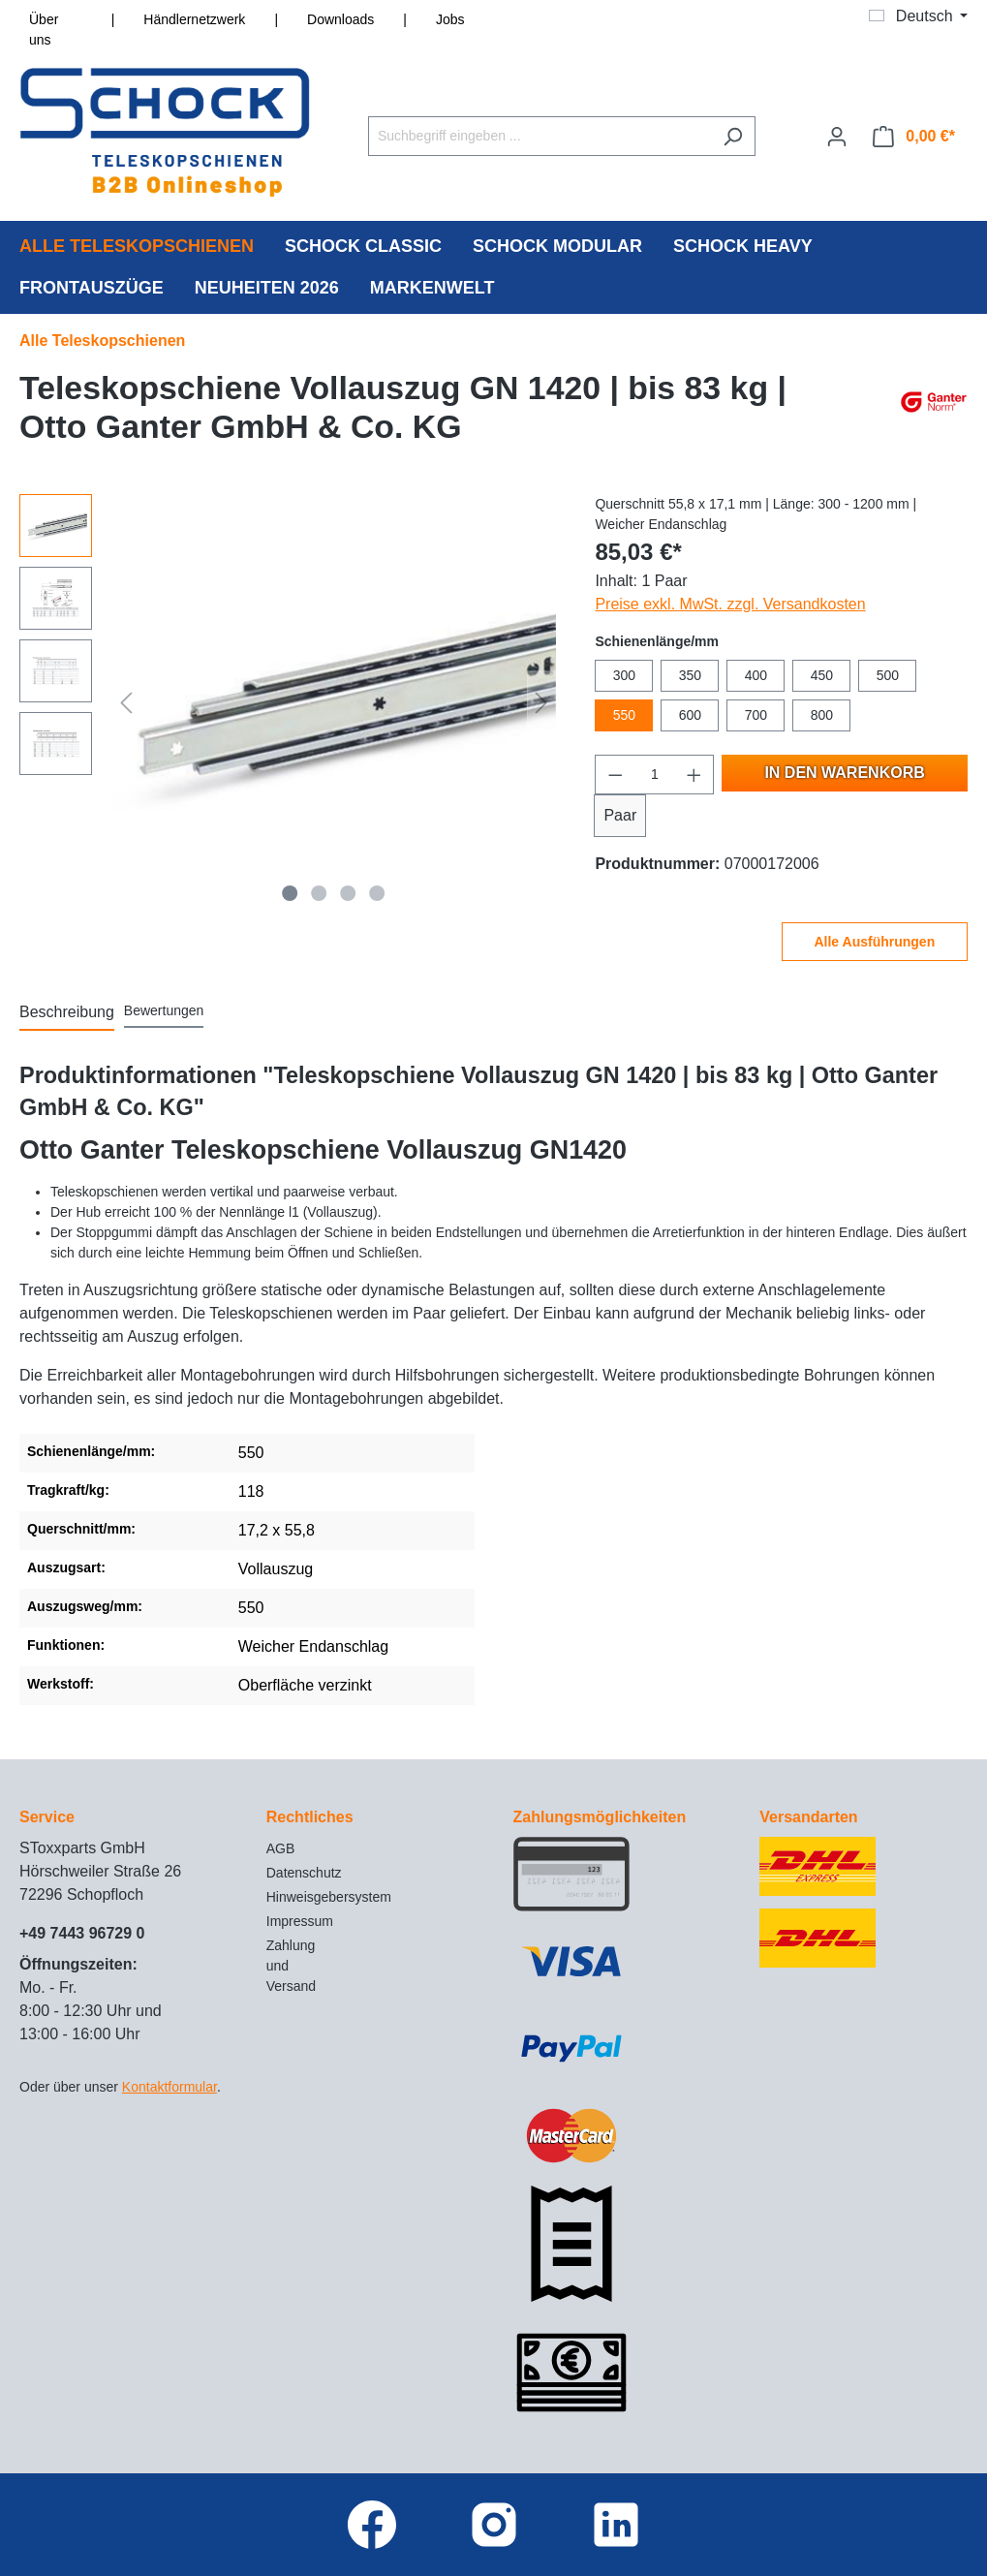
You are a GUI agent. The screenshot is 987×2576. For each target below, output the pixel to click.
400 (756, 675)
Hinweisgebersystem (328, 1897)
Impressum (299, 1921)
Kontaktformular (169, 2087)
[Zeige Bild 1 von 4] (290, 893)
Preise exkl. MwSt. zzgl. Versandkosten (730, 604)
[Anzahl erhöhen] (694, 774)
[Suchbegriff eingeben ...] (539, 136)
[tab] (66, 1013)
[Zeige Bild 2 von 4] (319, 893)
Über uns (43, 29)
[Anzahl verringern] (615, 774)
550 (624, 715)
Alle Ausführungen (874, 941)
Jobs (450, 19)
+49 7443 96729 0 (81, 1933)
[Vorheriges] (125, 701)
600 (690, 715)
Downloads (340, 19)
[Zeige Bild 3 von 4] (347, 893)
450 (822, 675)
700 (756, 715)
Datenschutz (304, 1872)
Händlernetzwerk (194, 19)
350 (690, 675)
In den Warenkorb (844, 772)
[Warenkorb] (914, 136)
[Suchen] (733, 136)
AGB (280, 1848)
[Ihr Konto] (837, 136)
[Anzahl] (654, 774)
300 (624, 675)
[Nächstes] (541, 701)
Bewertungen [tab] (164, 1010)
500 (888, 675)
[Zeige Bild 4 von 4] (377, 893)
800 (822, 715)
